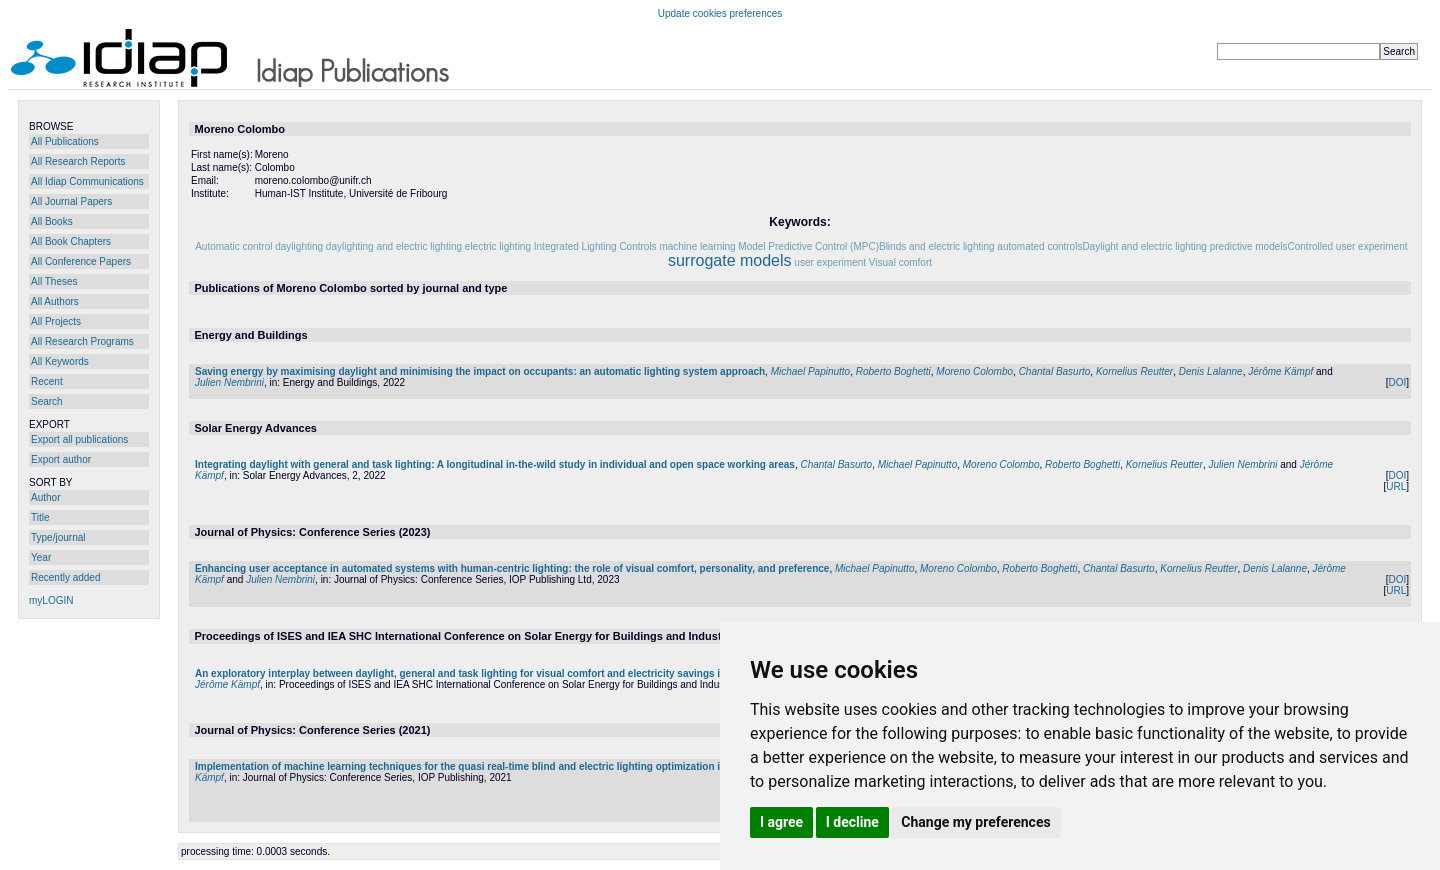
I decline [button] (852, 822)
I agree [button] (781, 822)
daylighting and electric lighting (394, 246)
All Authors (55, 301)
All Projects (56, 321)
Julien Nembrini (229, 382)
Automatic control (233, 246)
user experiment (830, 262)
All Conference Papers (81, 261)
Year (41, 557)
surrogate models (730, 260)
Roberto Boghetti (893, 371)
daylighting (299, 246)
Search (47, 401)
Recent (47, 381)
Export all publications (79, 439)
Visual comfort (900, 262)
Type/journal (58, 537)
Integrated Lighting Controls (595, 246)
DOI (1397, 382)
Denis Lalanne (1211, 371)
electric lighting (498, 246)
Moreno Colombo (974, 371)
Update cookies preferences (720, 13)
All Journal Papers (71, 201)
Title (40, 517)
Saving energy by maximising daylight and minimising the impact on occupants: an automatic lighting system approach (480, 371)
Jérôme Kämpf (1280, 371)
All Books (52, 221)
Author (45, 497)
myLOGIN (51, 600)
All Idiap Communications (87, 181)
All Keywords (60, 361)
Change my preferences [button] (975, 822)
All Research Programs (82, 341)
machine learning (697, 246)
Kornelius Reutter (1134, 371)
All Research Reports (78, 161)
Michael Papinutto (811, 371)
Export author (61, 459)
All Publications (65, 141)
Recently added (66, 577)
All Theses (54, 281)
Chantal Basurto (1055, 371)
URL (1396, 486)
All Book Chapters (71, 241)
